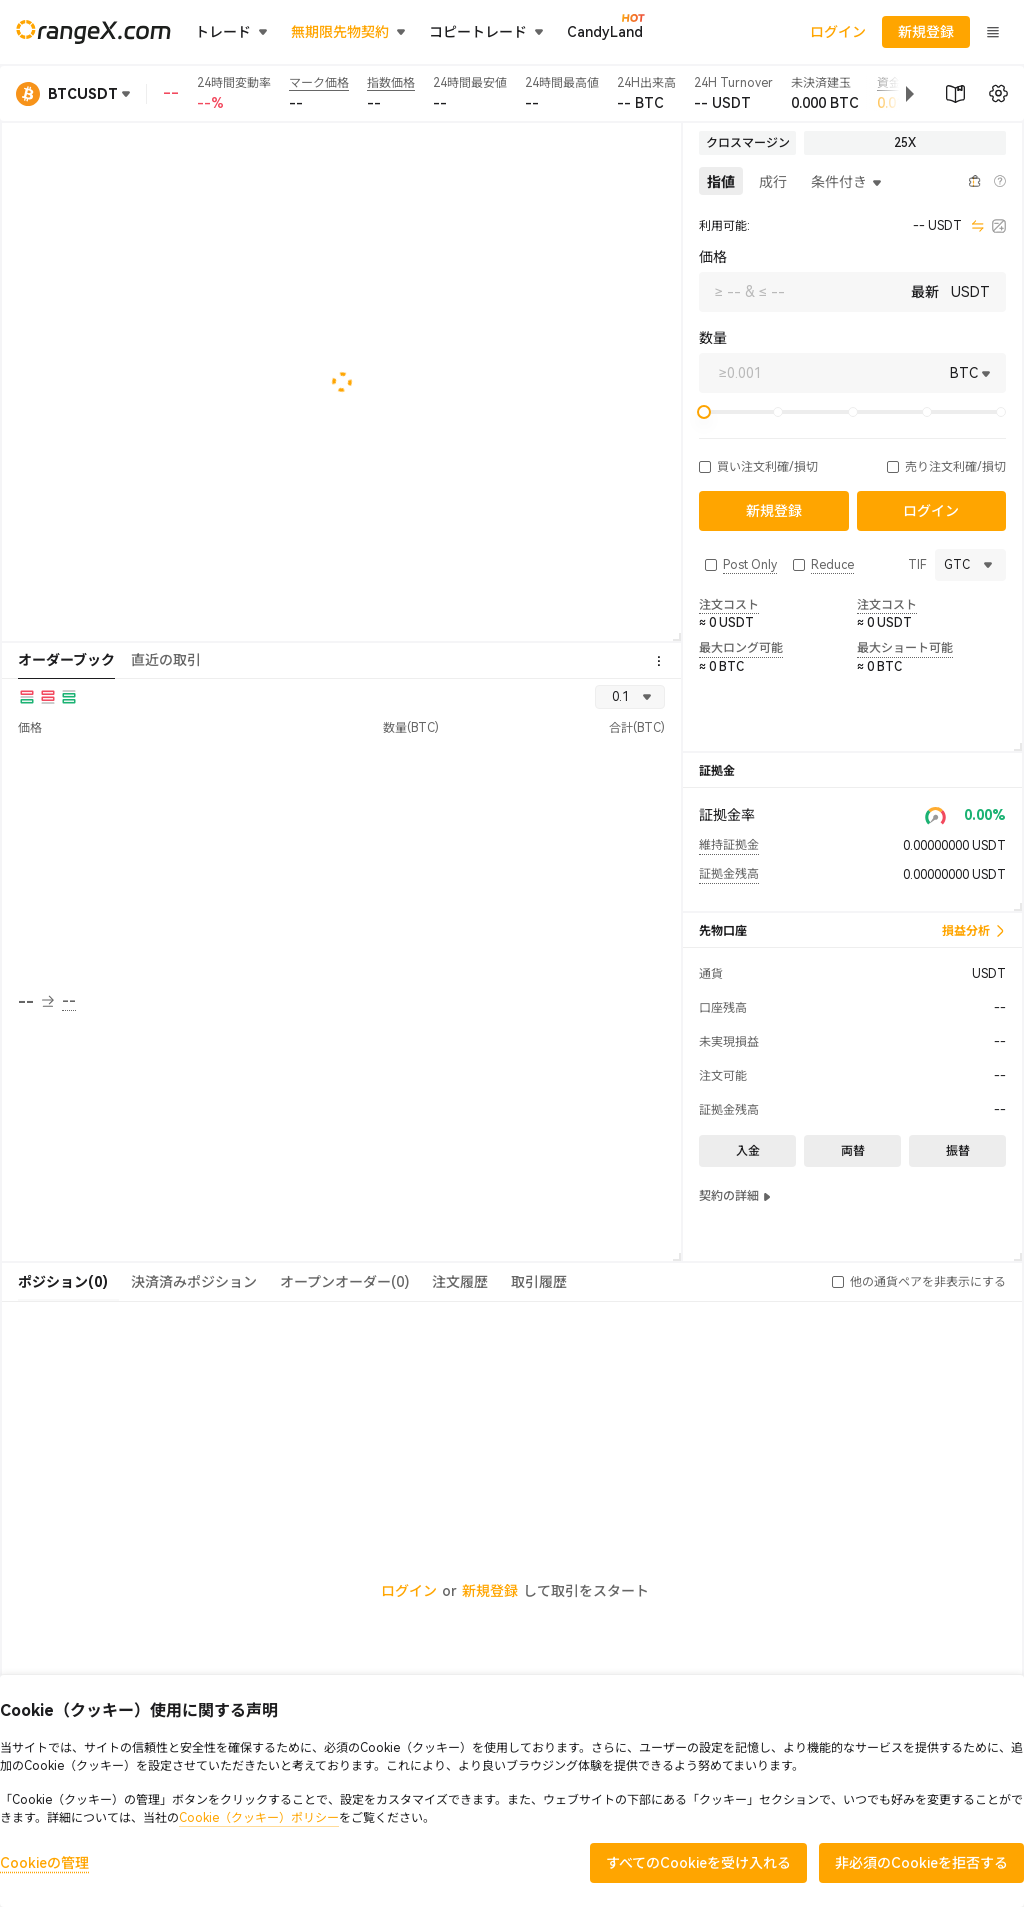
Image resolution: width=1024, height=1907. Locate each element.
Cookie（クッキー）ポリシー (259, 1818)
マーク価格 (319, 83)
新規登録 (490, 1591)
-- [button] (36, 1002)
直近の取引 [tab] (166, 660)
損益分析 (974, 931)
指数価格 (391, 83)
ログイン (838, 32)
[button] (894, 94)
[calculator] (999, 226)
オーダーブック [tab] (66, 660)
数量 (713, 338)
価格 (713, 257)
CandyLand (605, 31)
